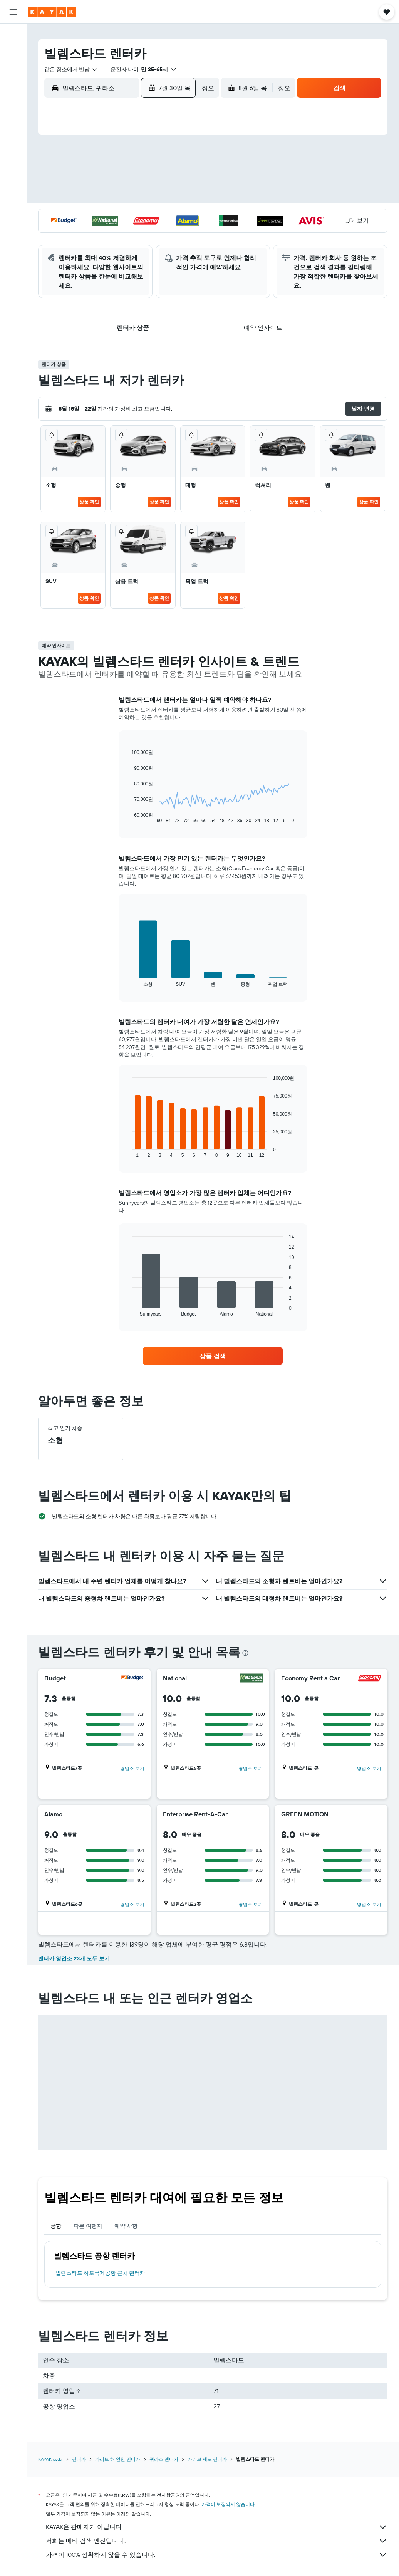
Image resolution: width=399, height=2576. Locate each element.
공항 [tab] (55, 2225)
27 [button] (76, 234)
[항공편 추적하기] (13, 106)
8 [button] (113, 178)
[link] (213, 1356)
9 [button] (131, 178)
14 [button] (94, 197)
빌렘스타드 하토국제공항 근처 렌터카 (100, 2272)
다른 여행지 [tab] (88, 2225)
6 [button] (76, 178)
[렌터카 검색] (13, 68)
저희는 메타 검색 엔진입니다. (216, 2541)
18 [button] (168, 197)
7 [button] (94, 178)
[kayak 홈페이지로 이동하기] (52, 12)
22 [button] (112, 215)
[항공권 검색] (13, 35)
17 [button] (150, 197)
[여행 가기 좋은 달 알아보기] (13, 122)
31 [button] (150, 234)
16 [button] (131, 197)
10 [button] (150, 178)
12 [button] (187, 178)
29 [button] (112, 234)
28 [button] (94, 234)
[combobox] (71, 69)
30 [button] (131, 234)
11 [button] (168, 178)
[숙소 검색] (13, 51)
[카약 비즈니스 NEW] (13, 138)
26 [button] (186, 215)
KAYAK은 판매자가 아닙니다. (216, 2527)
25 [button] (168, 215)
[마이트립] (13, 160)
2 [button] (131, 160)
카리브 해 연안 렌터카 (117, 2459)
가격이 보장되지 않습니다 (228, 2504)
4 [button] (168, 160)
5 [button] (187, 160)
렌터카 (79, 2459)
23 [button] (131, 215)
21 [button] (94, 215)
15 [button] (113, 197)
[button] (13, 11)
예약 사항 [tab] (125, 2225)
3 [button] (150, 160)
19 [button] (187, 197)
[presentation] (245, 1653)
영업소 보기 (132, 1768)
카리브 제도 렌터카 (207, 2459)
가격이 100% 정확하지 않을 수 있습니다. (216, 2554)
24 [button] (149, 215)
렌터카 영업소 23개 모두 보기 (74, 1958)
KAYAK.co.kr (50, 2459)
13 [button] (76, 197)
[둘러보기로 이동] (13, 89)
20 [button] (76, 215)
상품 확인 (89, 502)
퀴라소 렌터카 (163, 2459)
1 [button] (113, 160)
